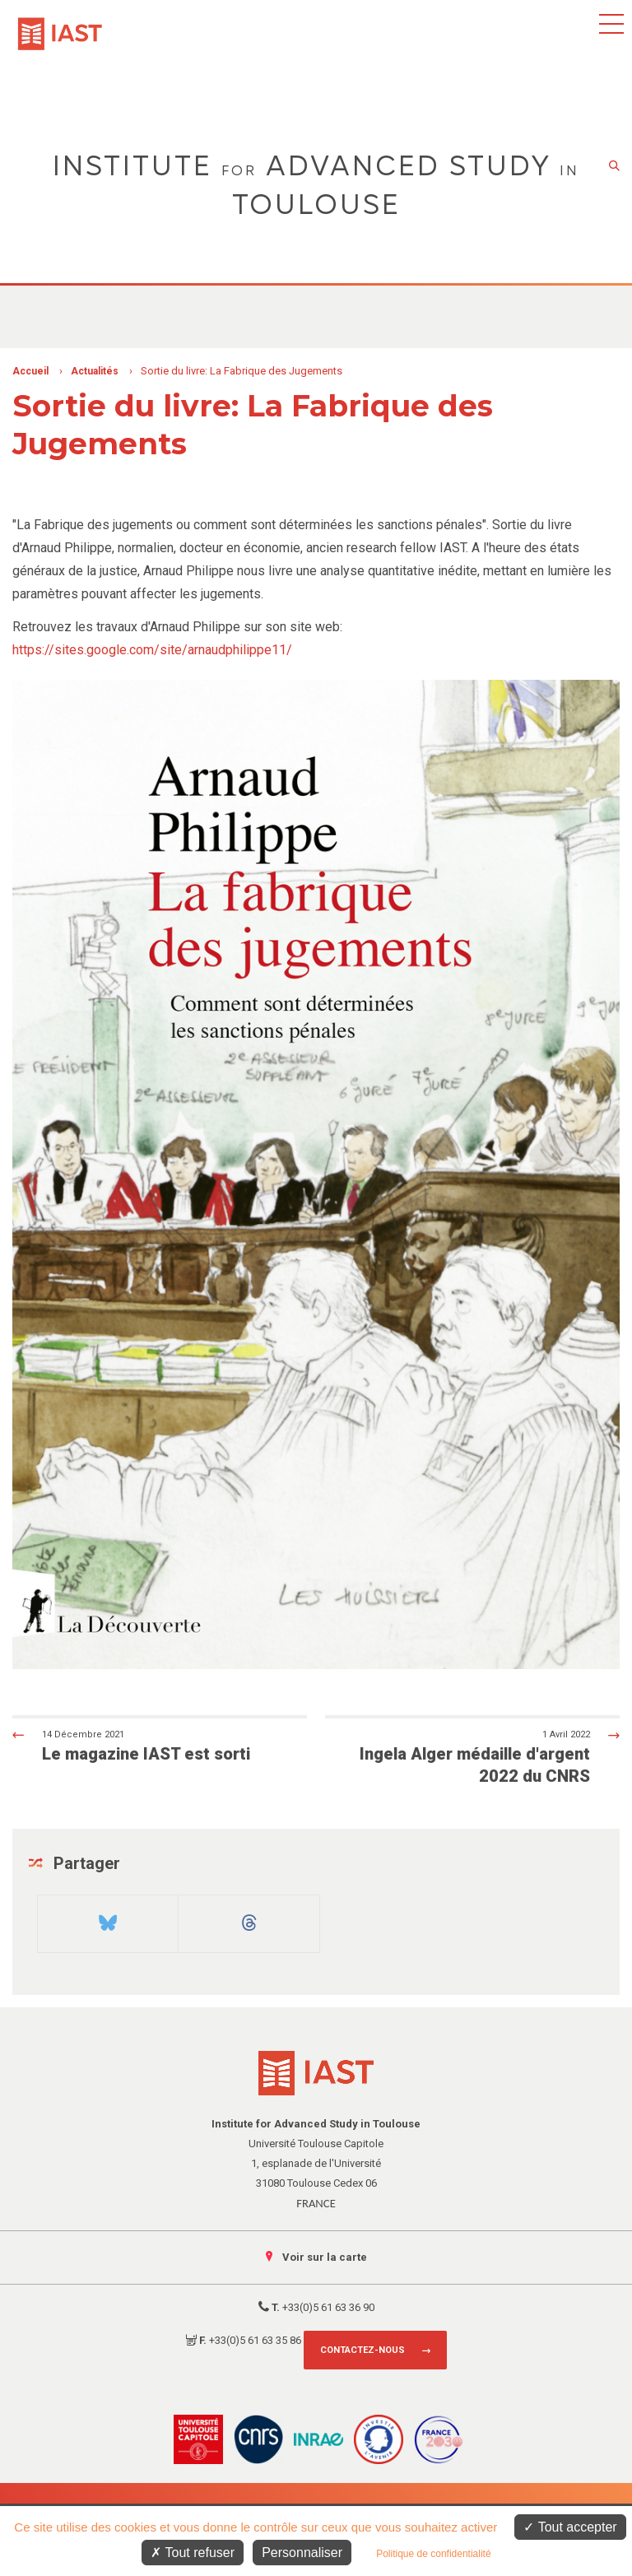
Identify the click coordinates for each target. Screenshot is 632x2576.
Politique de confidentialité (433, 2554)
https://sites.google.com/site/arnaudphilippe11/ (152, 650)
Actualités (94, 371)
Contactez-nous (362, 2350)
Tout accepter (569, 2527)
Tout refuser (193, 2553)
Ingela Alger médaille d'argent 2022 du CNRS (487, 1756)
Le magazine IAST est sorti (144, 1745)
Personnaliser (302, 2553)
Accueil (30, 371)
